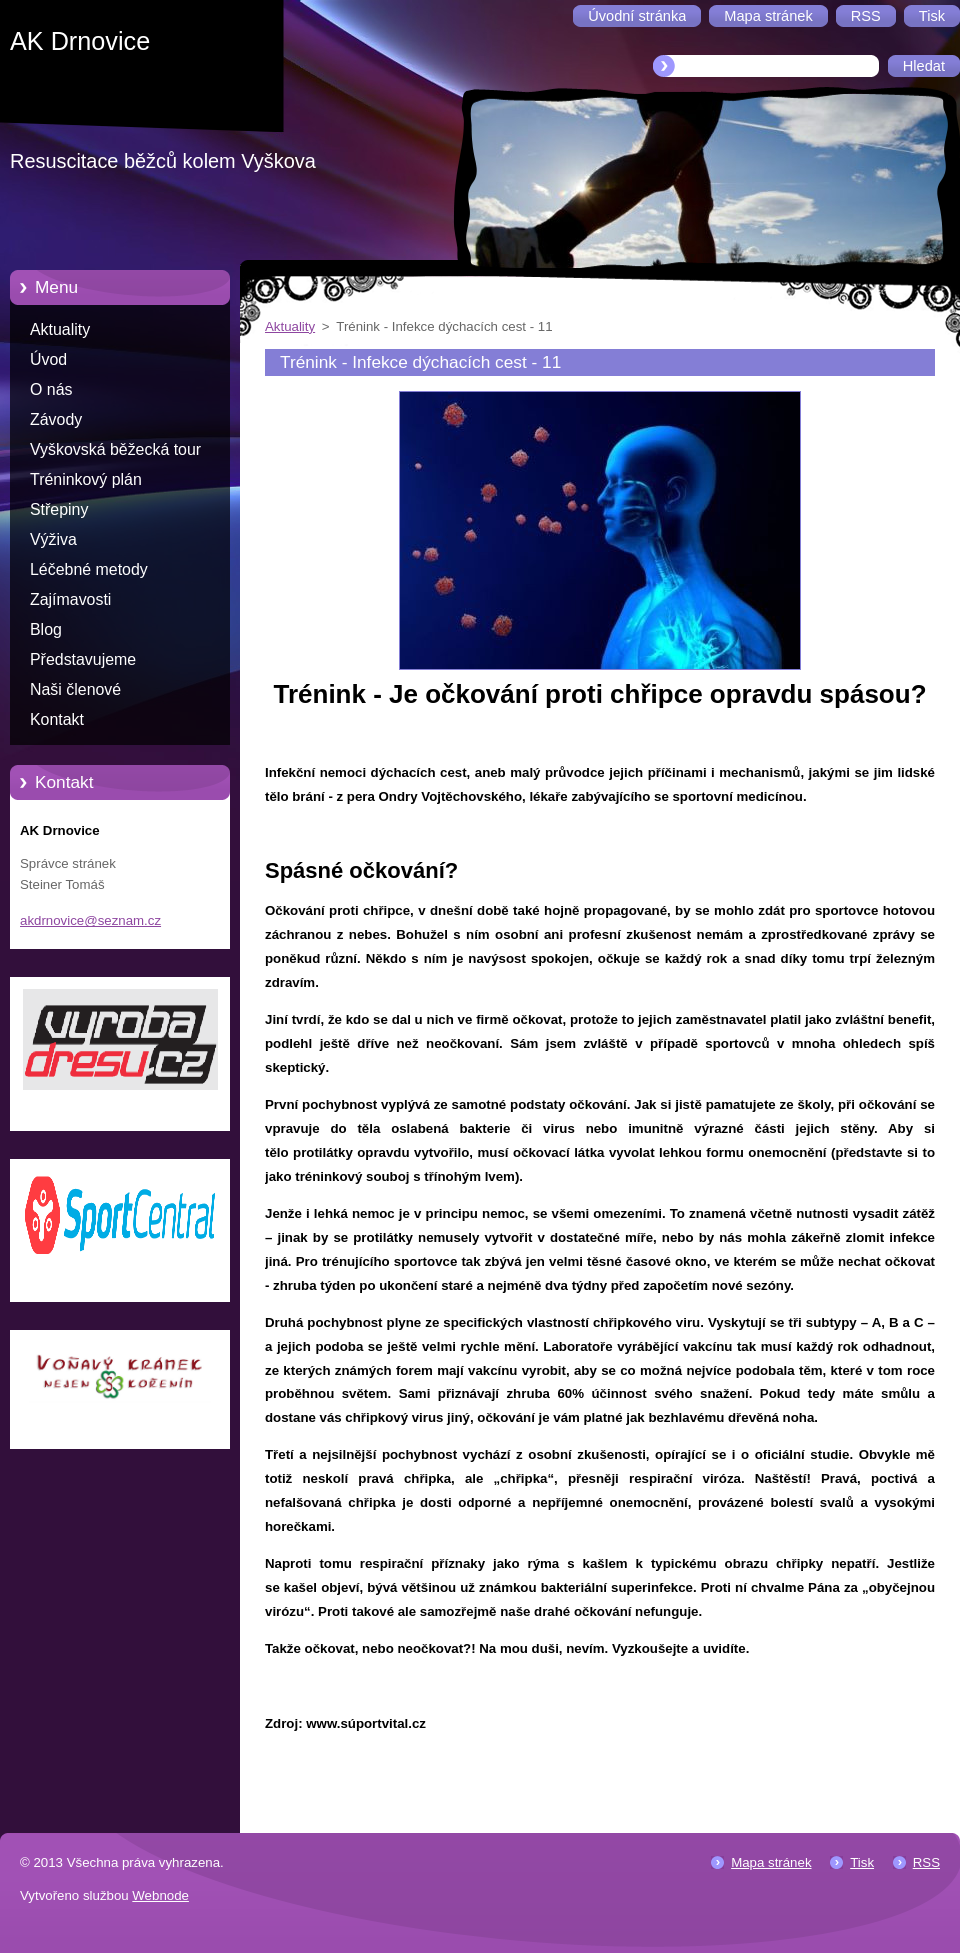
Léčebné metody (89, 569)
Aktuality (60, 329)
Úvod (48, 359)
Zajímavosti (70, 599)
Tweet (917, 1756)
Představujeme (83, 659)
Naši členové (75, 689)
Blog (46, 629)
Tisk (862, 1862)
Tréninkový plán (86, 479)
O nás (51, 389)
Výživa (53, 539)
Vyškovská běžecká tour (115, 449)
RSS (926, 1862)
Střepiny (59, 509)
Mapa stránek (771, 1862)
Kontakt (57, 719)
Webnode (160, 1895)
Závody (56, 419)
